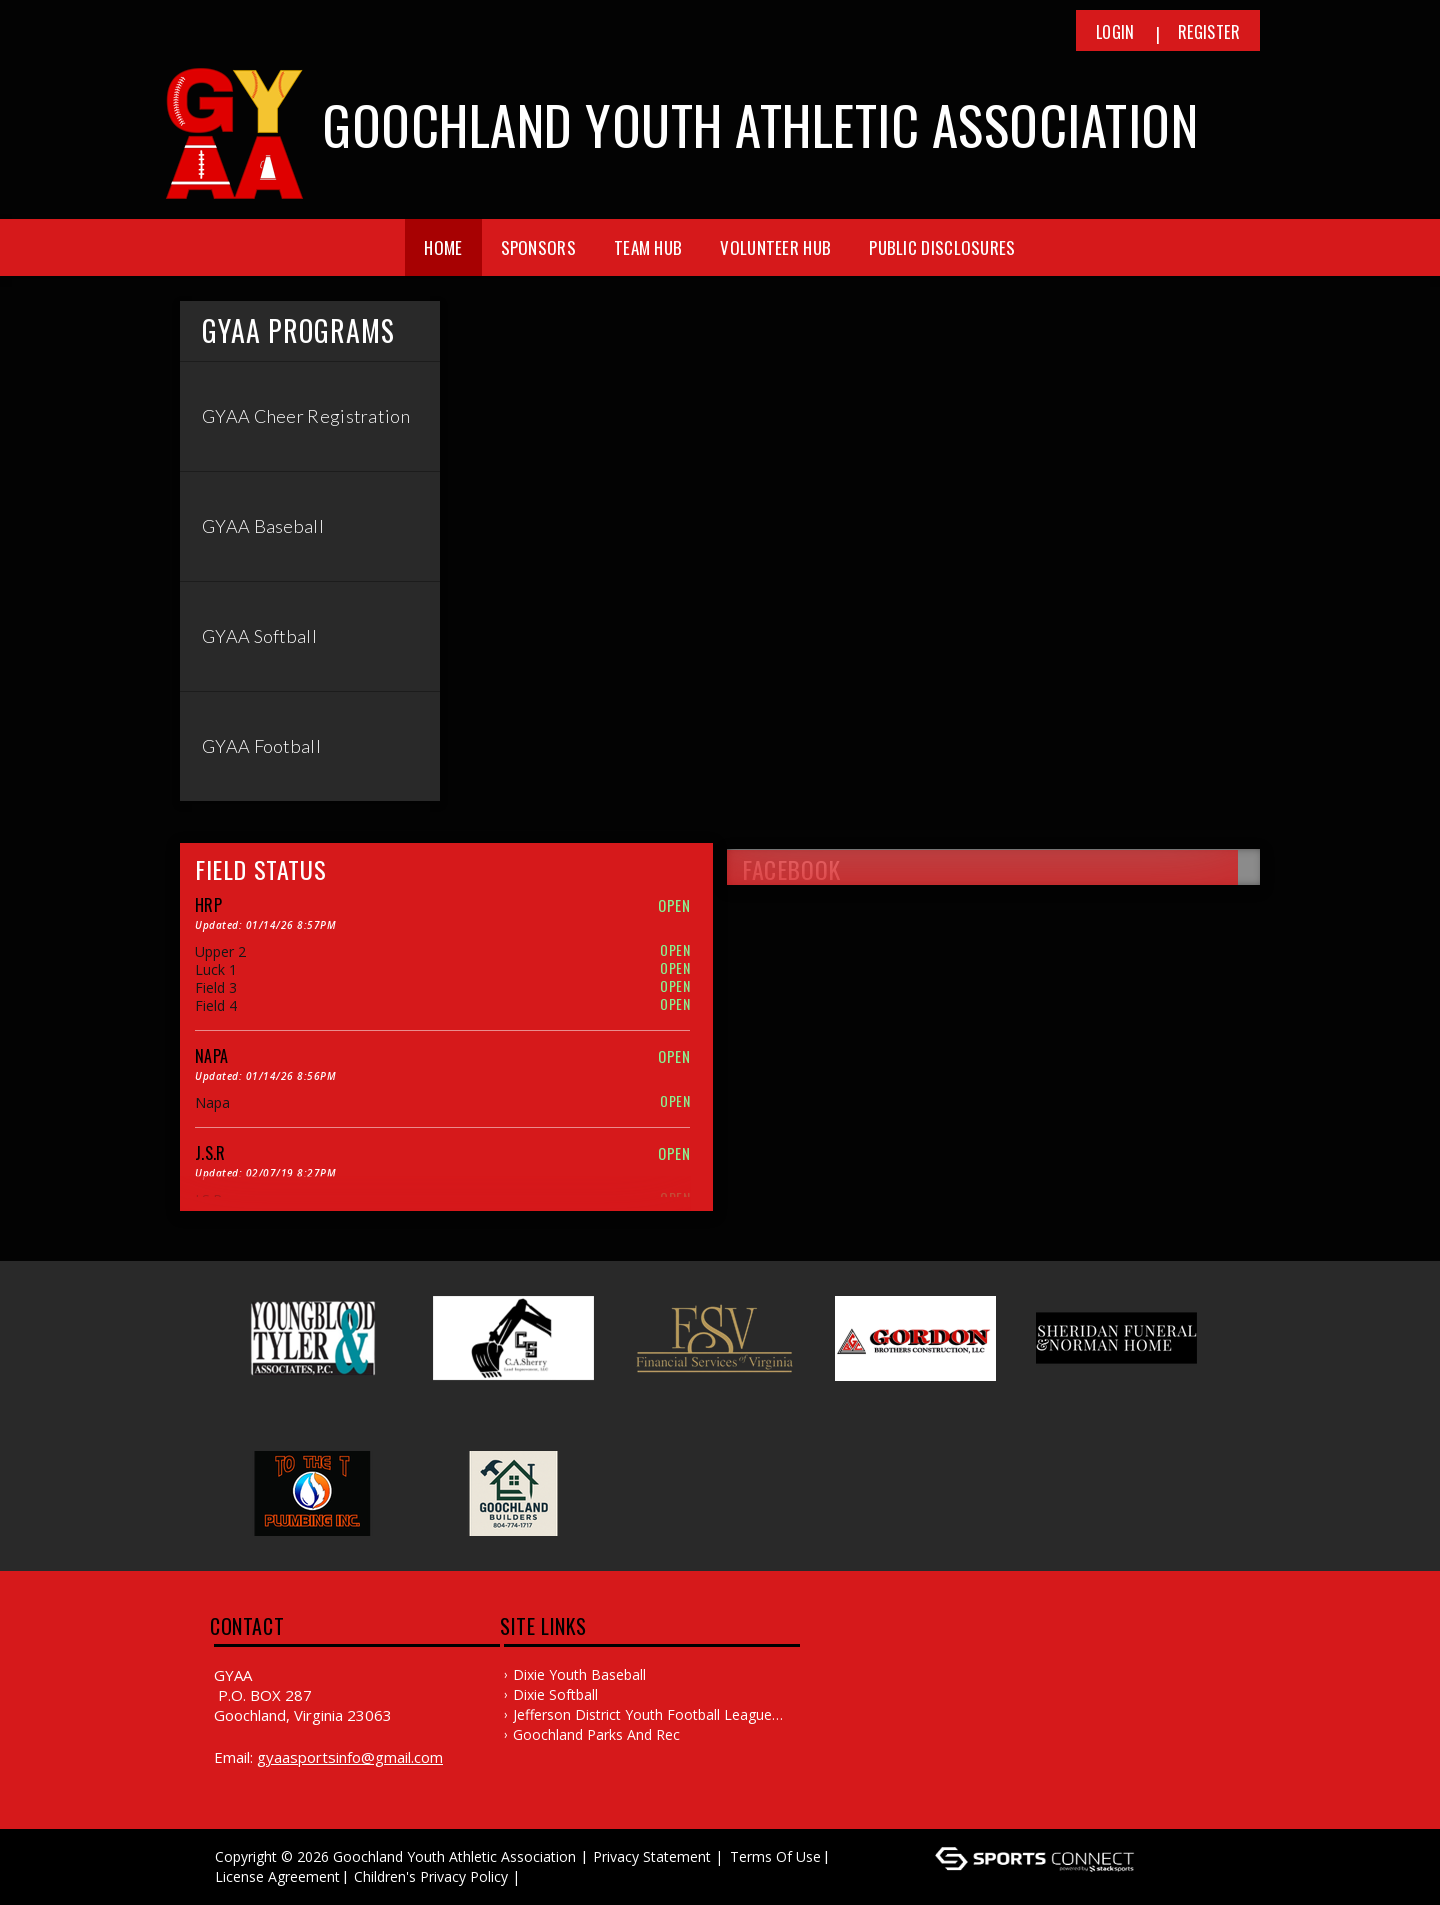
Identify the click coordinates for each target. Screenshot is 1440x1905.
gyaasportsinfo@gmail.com (350, 1757)
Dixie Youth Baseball (579, 1674)
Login (1115, 32)
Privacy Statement (652, 1856)
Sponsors (538, 247)
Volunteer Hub (775, 247)
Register (1209, 32)
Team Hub (648, 247)
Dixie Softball (555, 1694)
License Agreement (277, 1876)
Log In (553, 1876)
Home (443, 247)
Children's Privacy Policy (431, 1876)
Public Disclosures (942, 247)
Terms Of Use (775, 1856)
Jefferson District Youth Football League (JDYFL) (642, 1715)
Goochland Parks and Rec (596, 1734)
